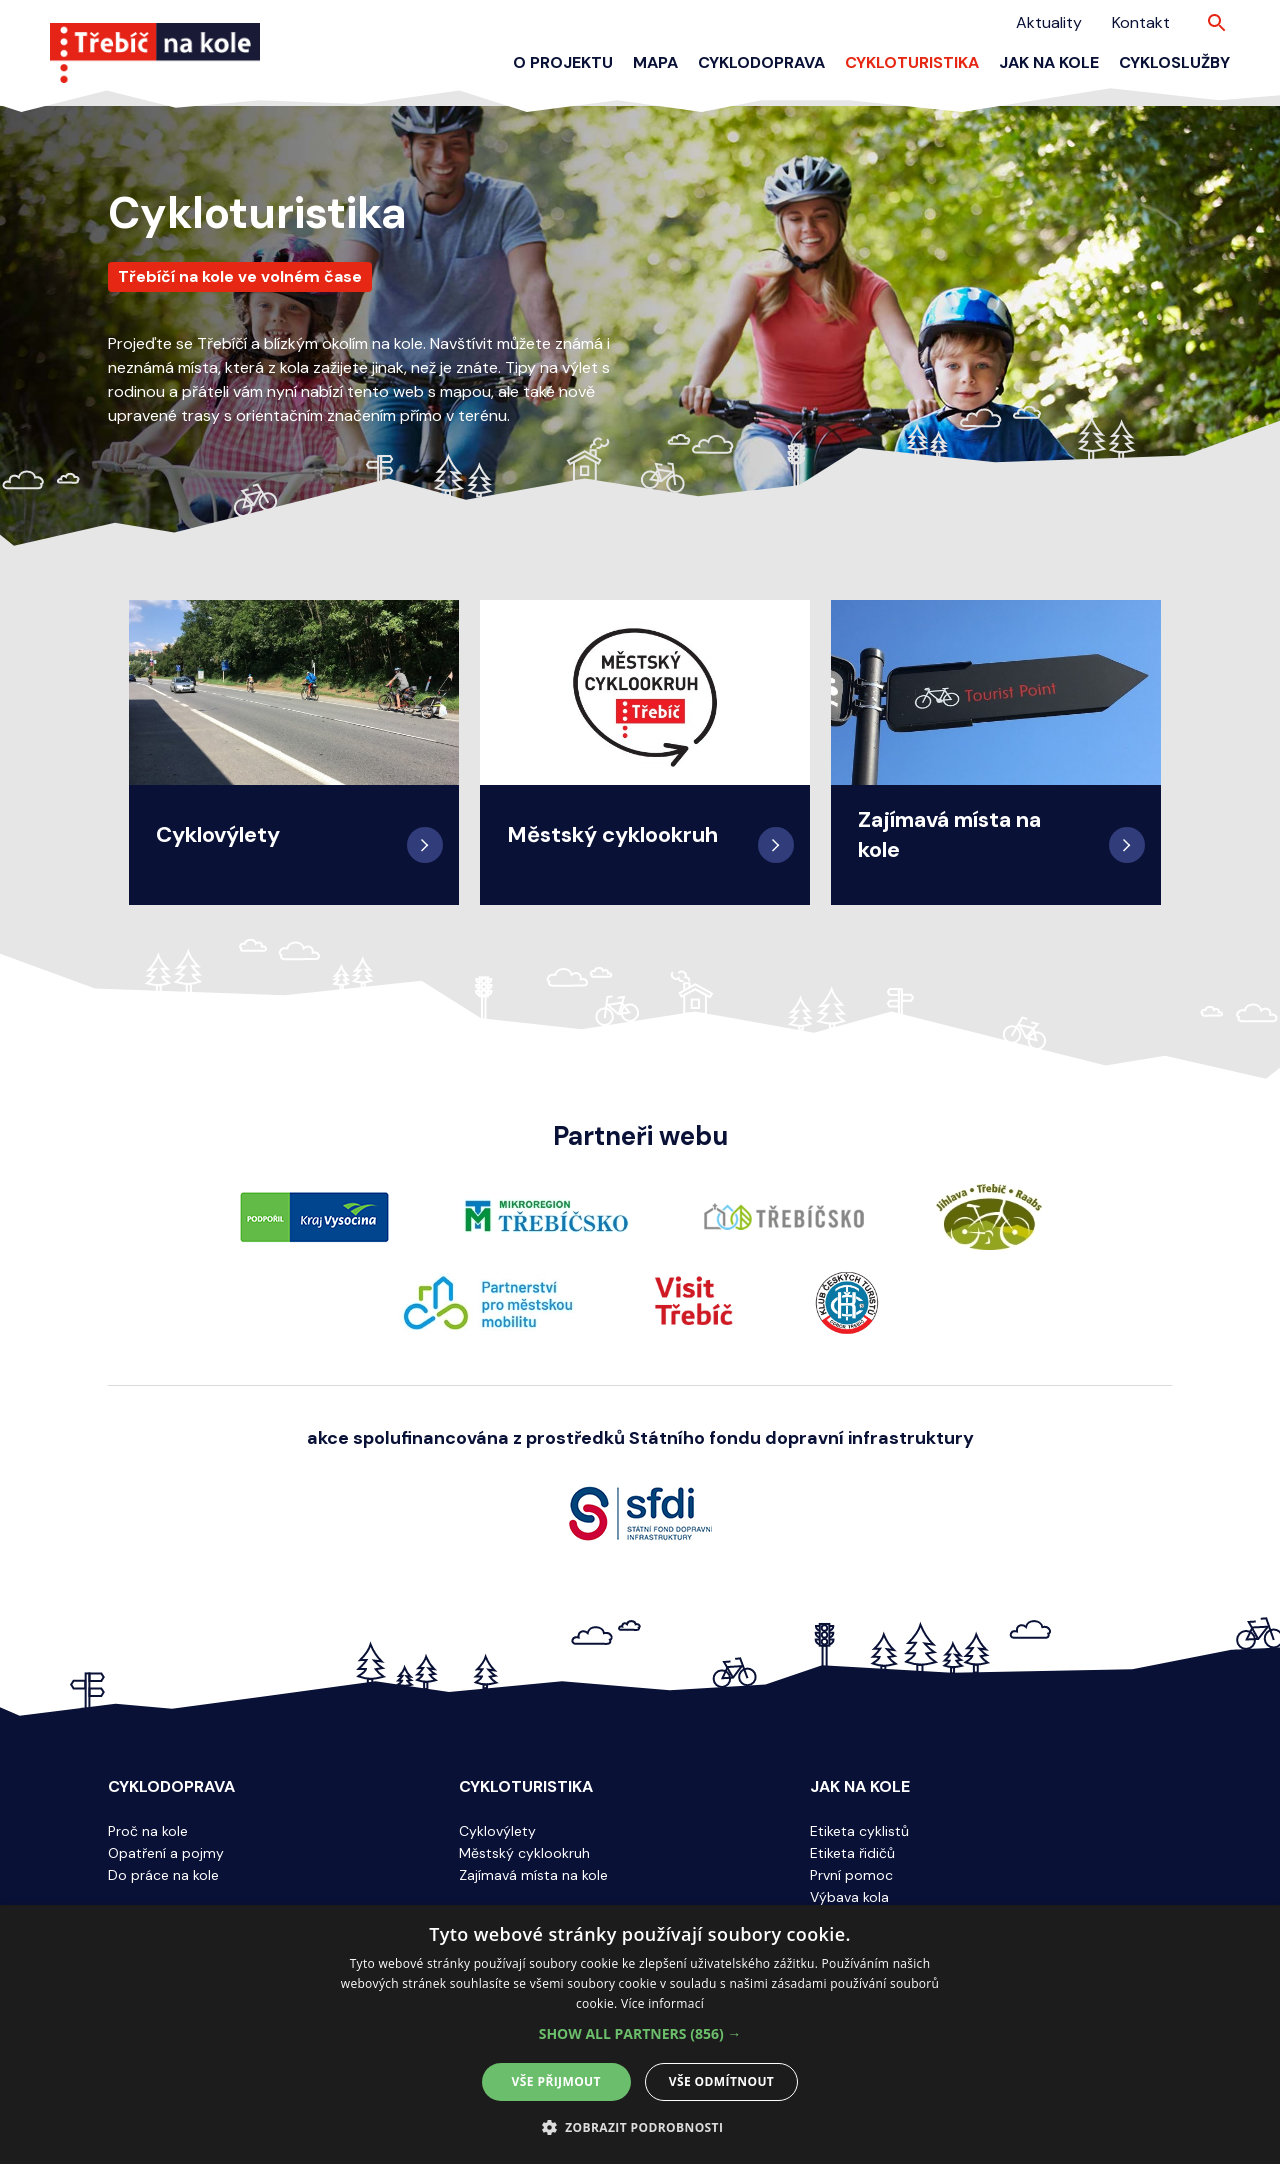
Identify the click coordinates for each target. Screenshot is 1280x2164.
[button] (640, 2034)
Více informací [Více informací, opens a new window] (662, 2003)
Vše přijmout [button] (556, 2081)
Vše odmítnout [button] (721, 2081)
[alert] (640, 2034)
